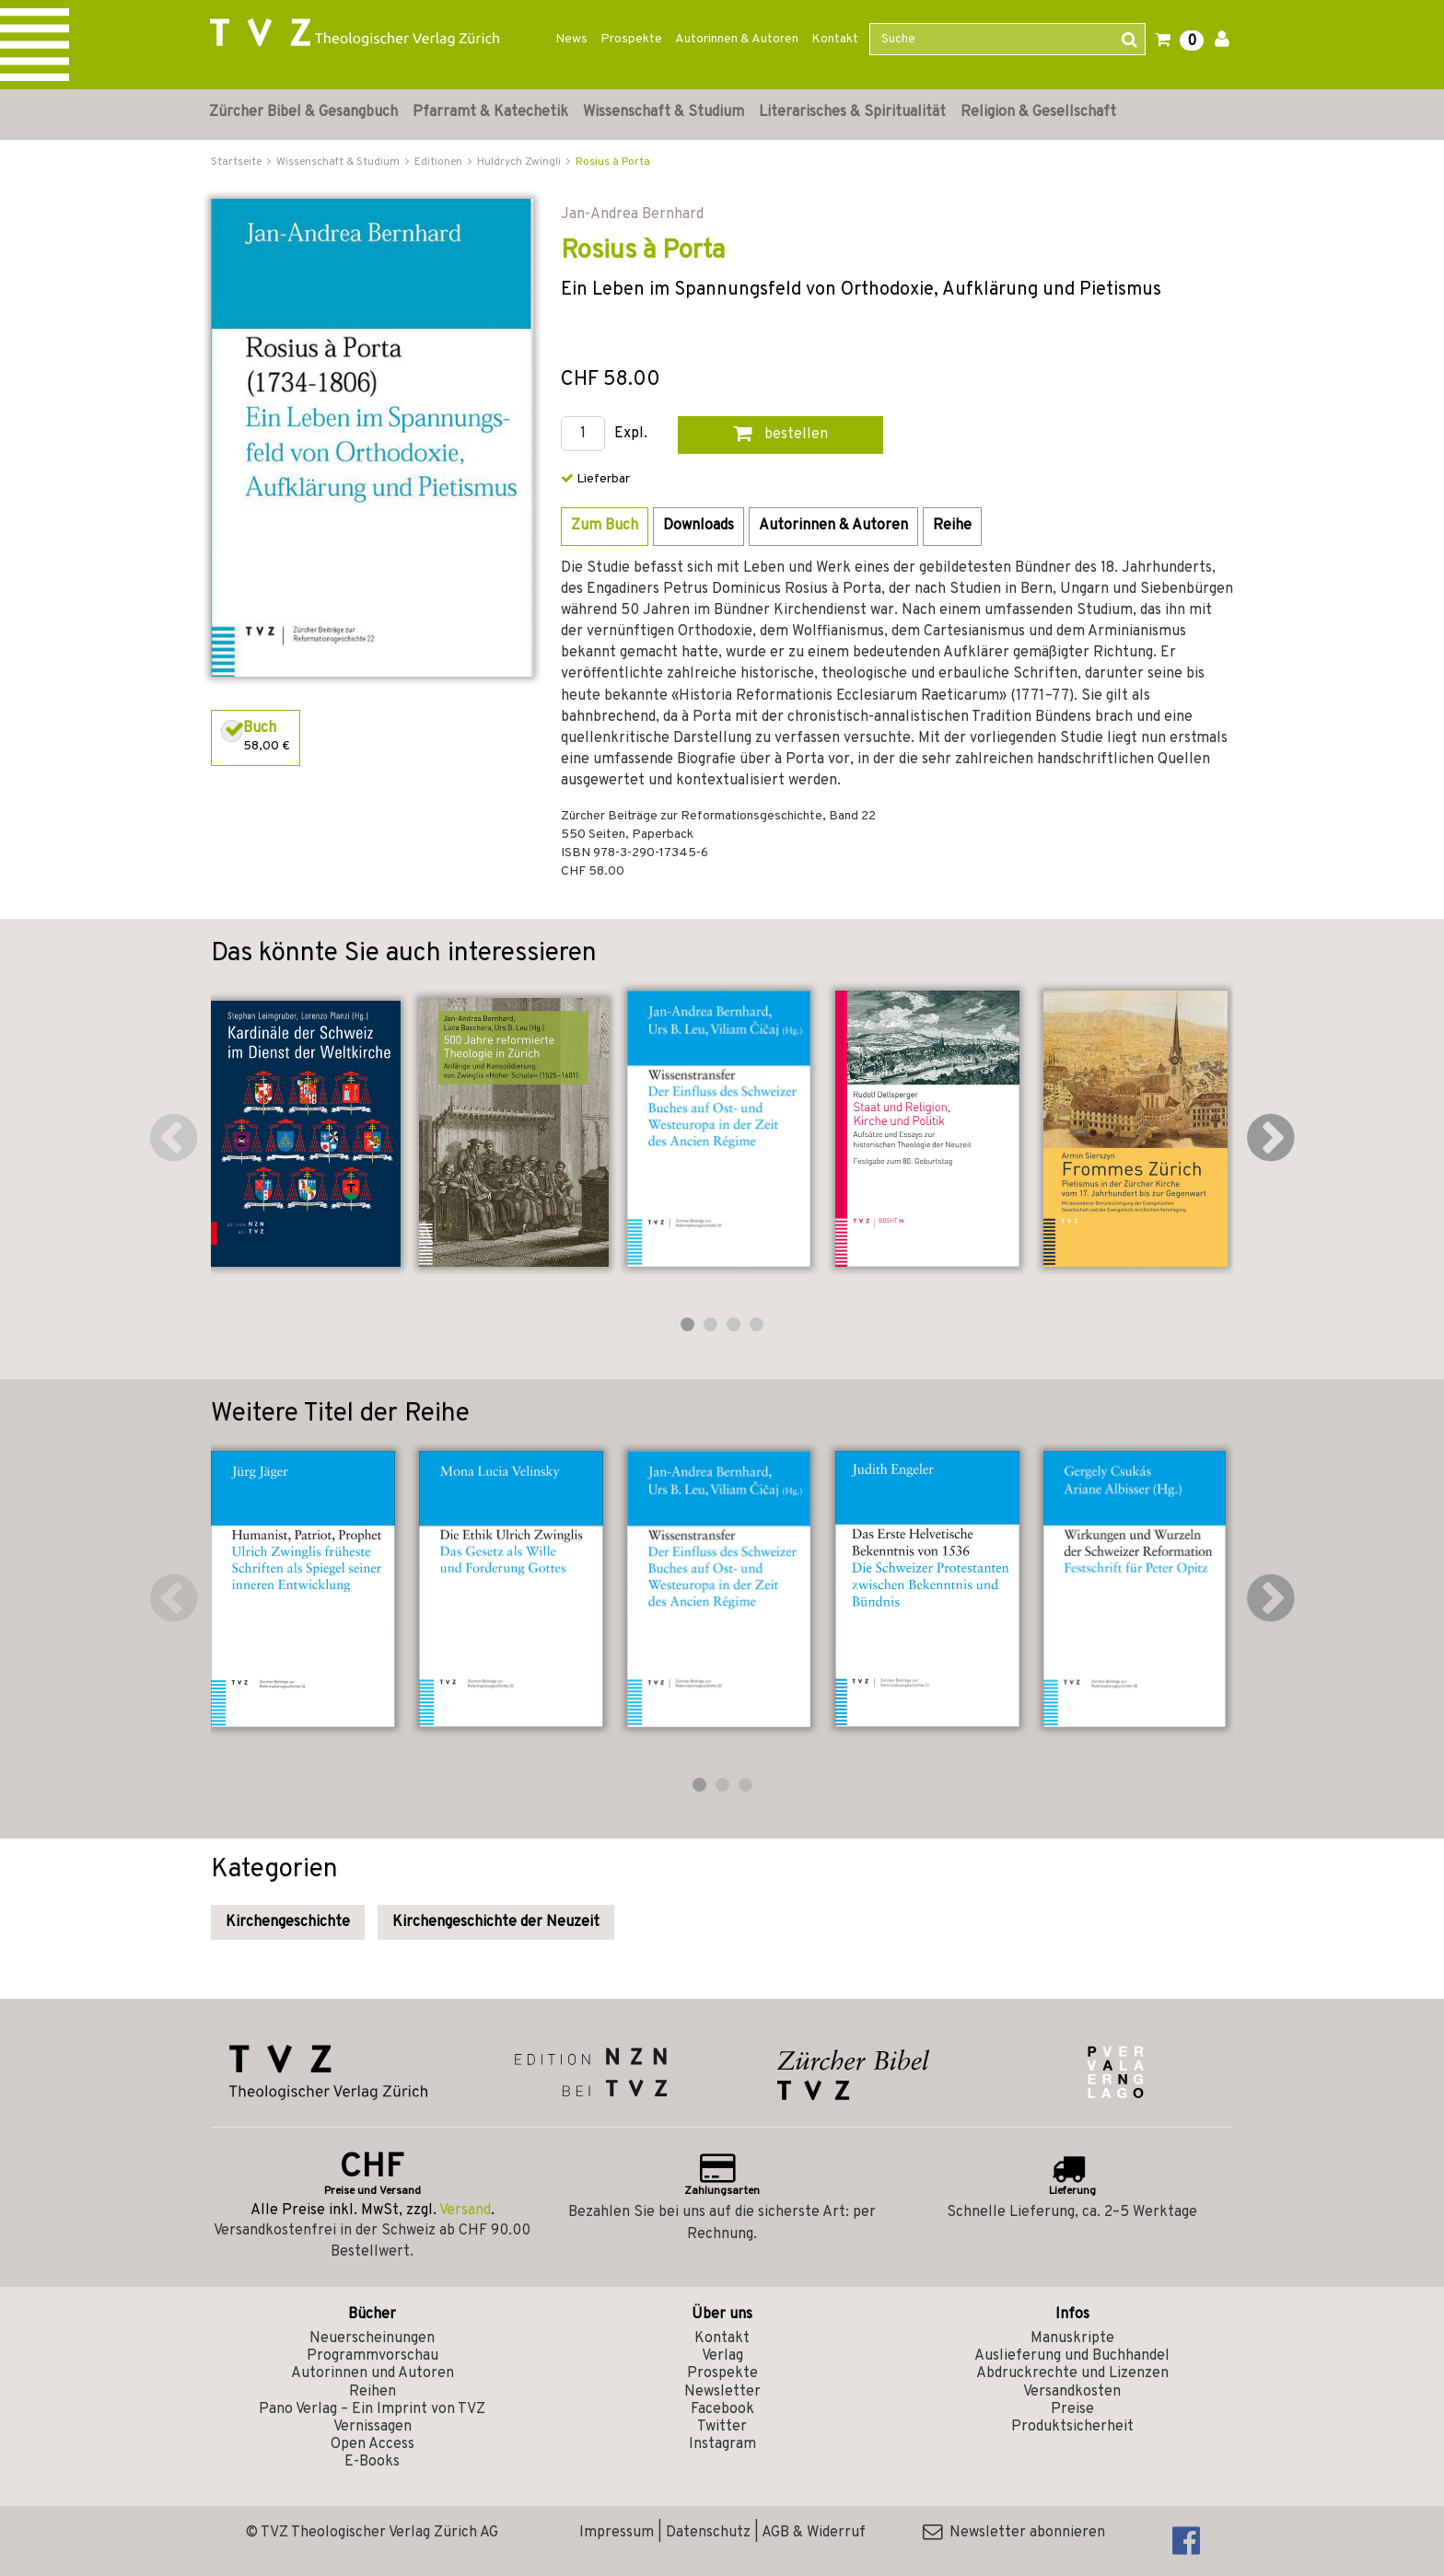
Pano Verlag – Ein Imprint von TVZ (372, 2409)
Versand (465, 2210)
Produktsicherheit (1072, 2427)
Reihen (372, 2392)
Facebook (722, 2409)
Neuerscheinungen (372, 2338)
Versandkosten (1072, 2392)
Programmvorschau (372, 2356)
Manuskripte (1072, 2338)
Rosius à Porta (613, 162)
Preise (1072, 2409)
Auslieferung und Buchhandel (1072, 2356)
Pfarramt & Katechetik (490, 112)
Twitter (722, 2427)
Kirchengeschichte (288, 1922)
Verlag (722, 2356)
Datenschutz (708, 2533)
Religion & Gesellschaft (1038, 112)
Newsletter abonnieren (1014, 2533)
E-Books (372, 2462)
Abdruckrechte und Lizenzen (1072, 2373)
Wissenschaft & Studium (663, 112)
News (571, 39)
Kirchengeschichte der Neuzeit (496, 1922)
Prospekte (631, 39)
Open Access (372, 2444)
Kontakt (834, 39)
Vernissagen (372, 2427)
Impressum (616, 2533)
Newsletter (722, 2392)
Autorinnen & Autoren (736, 39)
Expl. (630, 434)
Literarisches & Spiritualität (852, 112)
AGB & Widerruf (814, 2533)
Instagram (722, 2444)
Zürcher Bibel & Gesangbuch (303, 112)
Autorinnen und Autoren (372, 2373)
